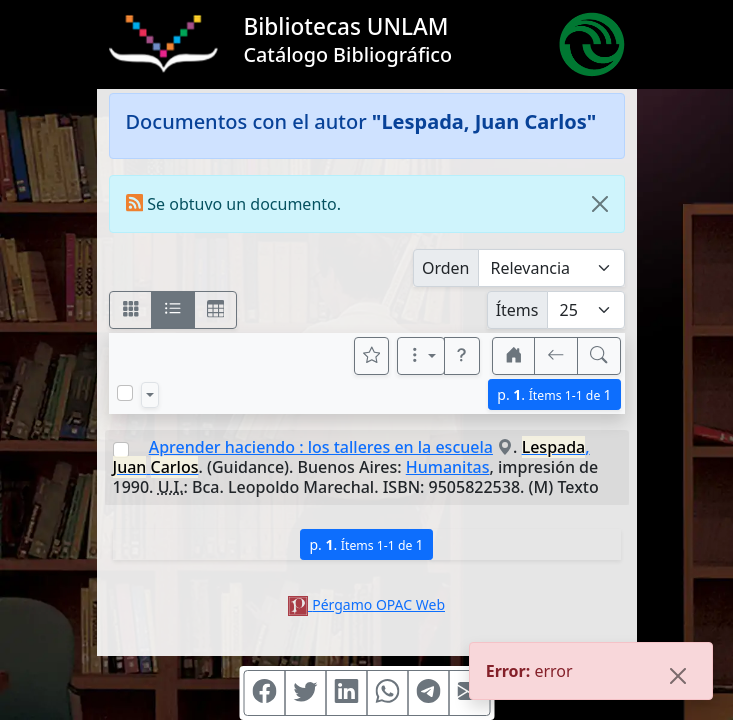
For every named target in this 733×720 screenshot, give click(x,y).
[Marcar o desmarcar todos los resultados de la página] (125, 393)
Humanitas (448, 467)
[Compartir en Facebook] (264, 693)
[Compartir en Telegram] (428, 693)
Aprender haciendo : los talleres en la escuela (321, 447)
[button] (462, 356)
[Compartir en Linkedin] (346, 693)
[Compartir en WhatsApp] (387, 693)
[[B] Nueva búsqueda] (599, 356)
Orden (446, 268)
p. (554, 394)
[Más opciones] (421, 356)
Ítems (517, 310)
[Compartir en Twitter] (305, 693)
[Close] (600, 204)
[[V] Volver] (556, 356)
